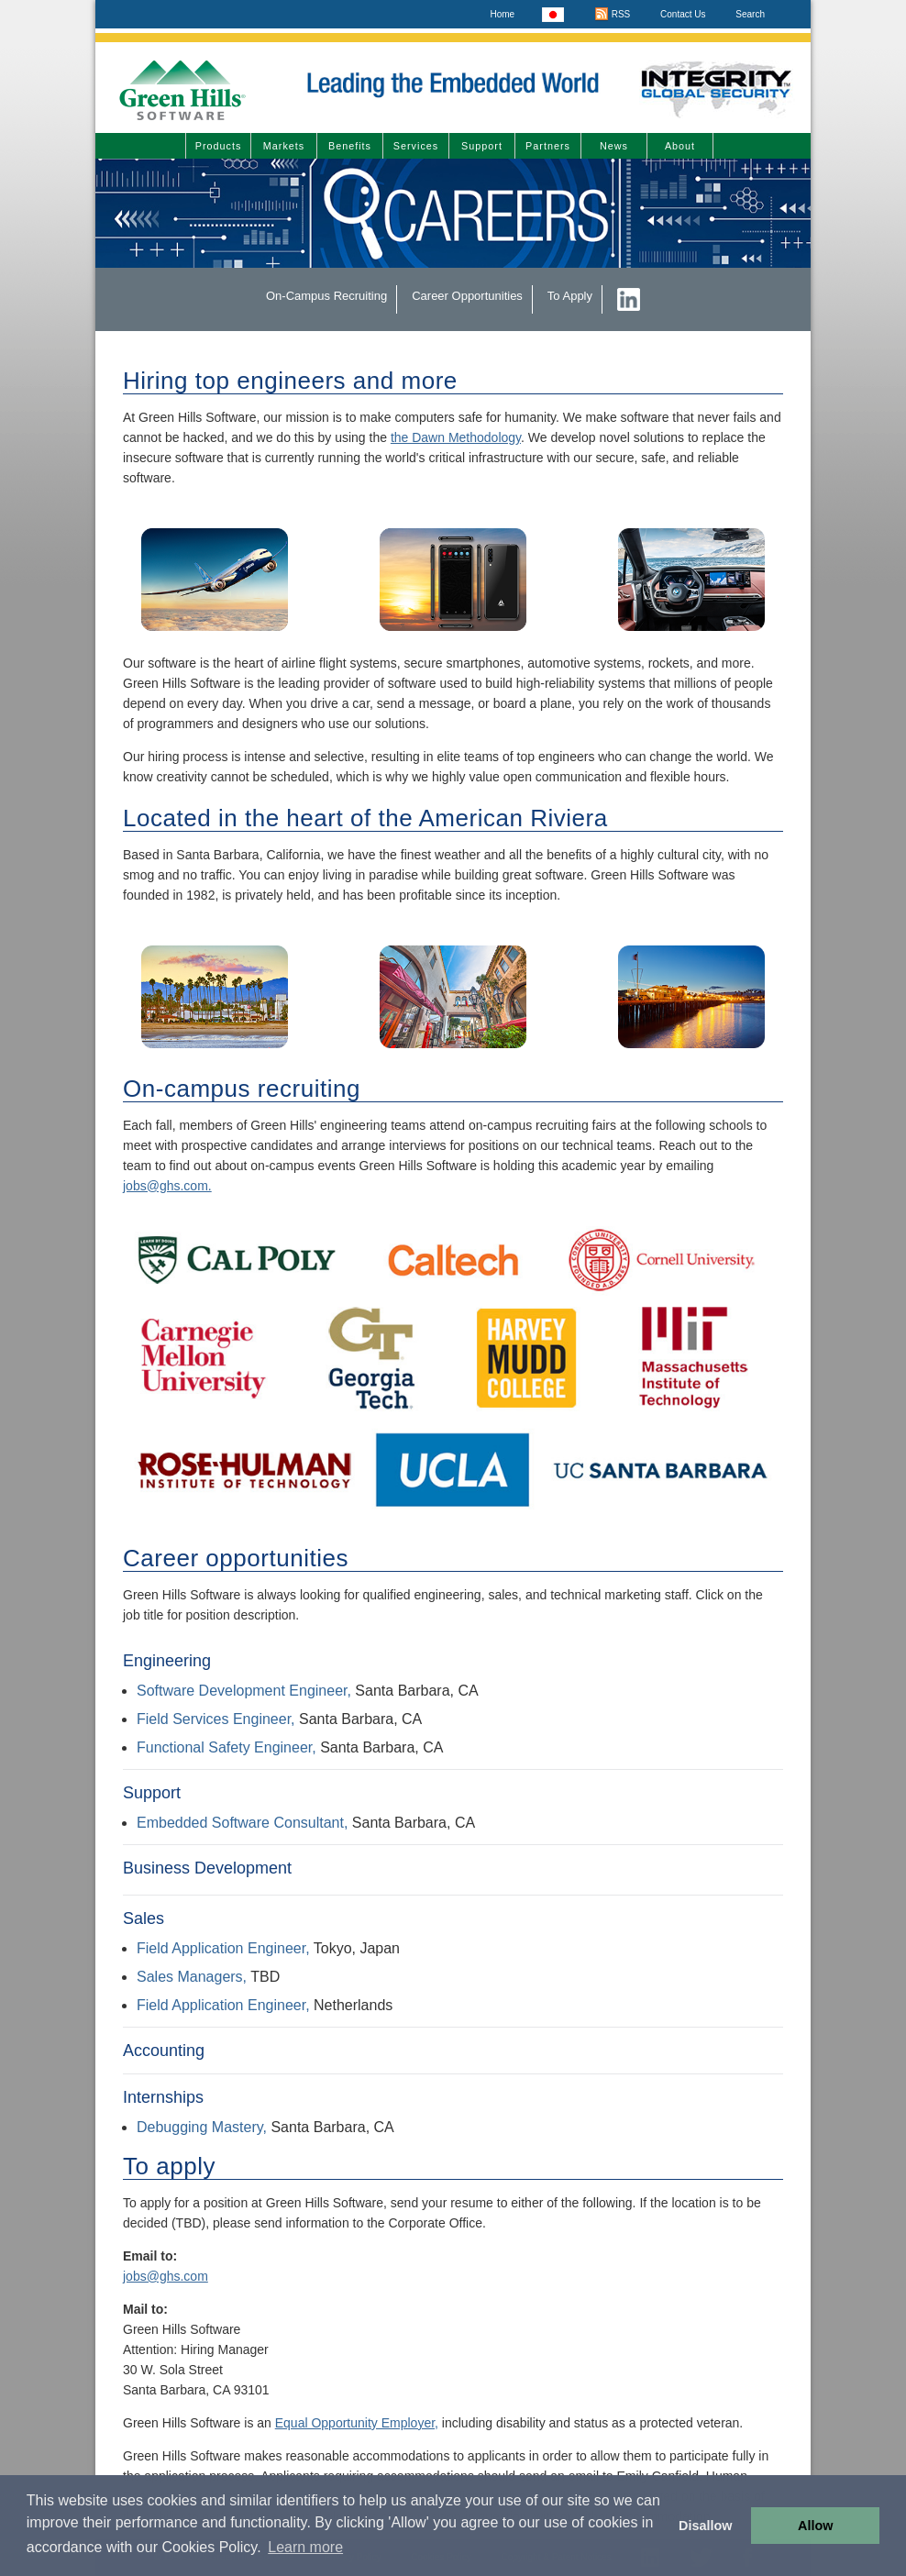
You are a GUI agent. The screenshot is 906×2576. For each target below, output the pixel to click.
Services (415, 145)
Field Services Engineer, (216, 1719)
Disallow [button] (705, 2525)
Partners (547, 145)
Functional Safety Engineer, (228, 1747)
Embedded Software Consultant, (242, 1822)
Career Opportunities (467, 296)
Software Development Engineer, (244, 1690)
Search (750, 14)
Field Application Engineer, (223, 1948)
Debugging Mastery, (202, 2127)
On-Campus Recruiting (326, 296)
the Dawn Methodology (456, 437)
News (614, 145)
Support (482, 145)
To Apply (569, 296)
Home (502, 14)
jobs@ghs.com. (167, 1185)
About (680, 145)
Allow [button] (815, 2525)
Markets (283, 145)
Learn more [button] (305, 2547)
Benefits (349, 145)
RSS (612, 14)
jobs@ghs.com (165, 2276)
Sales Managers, (192, 1977)
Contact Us (682, 14)
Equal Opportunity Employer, (356, 2423)
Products (218, 145)
